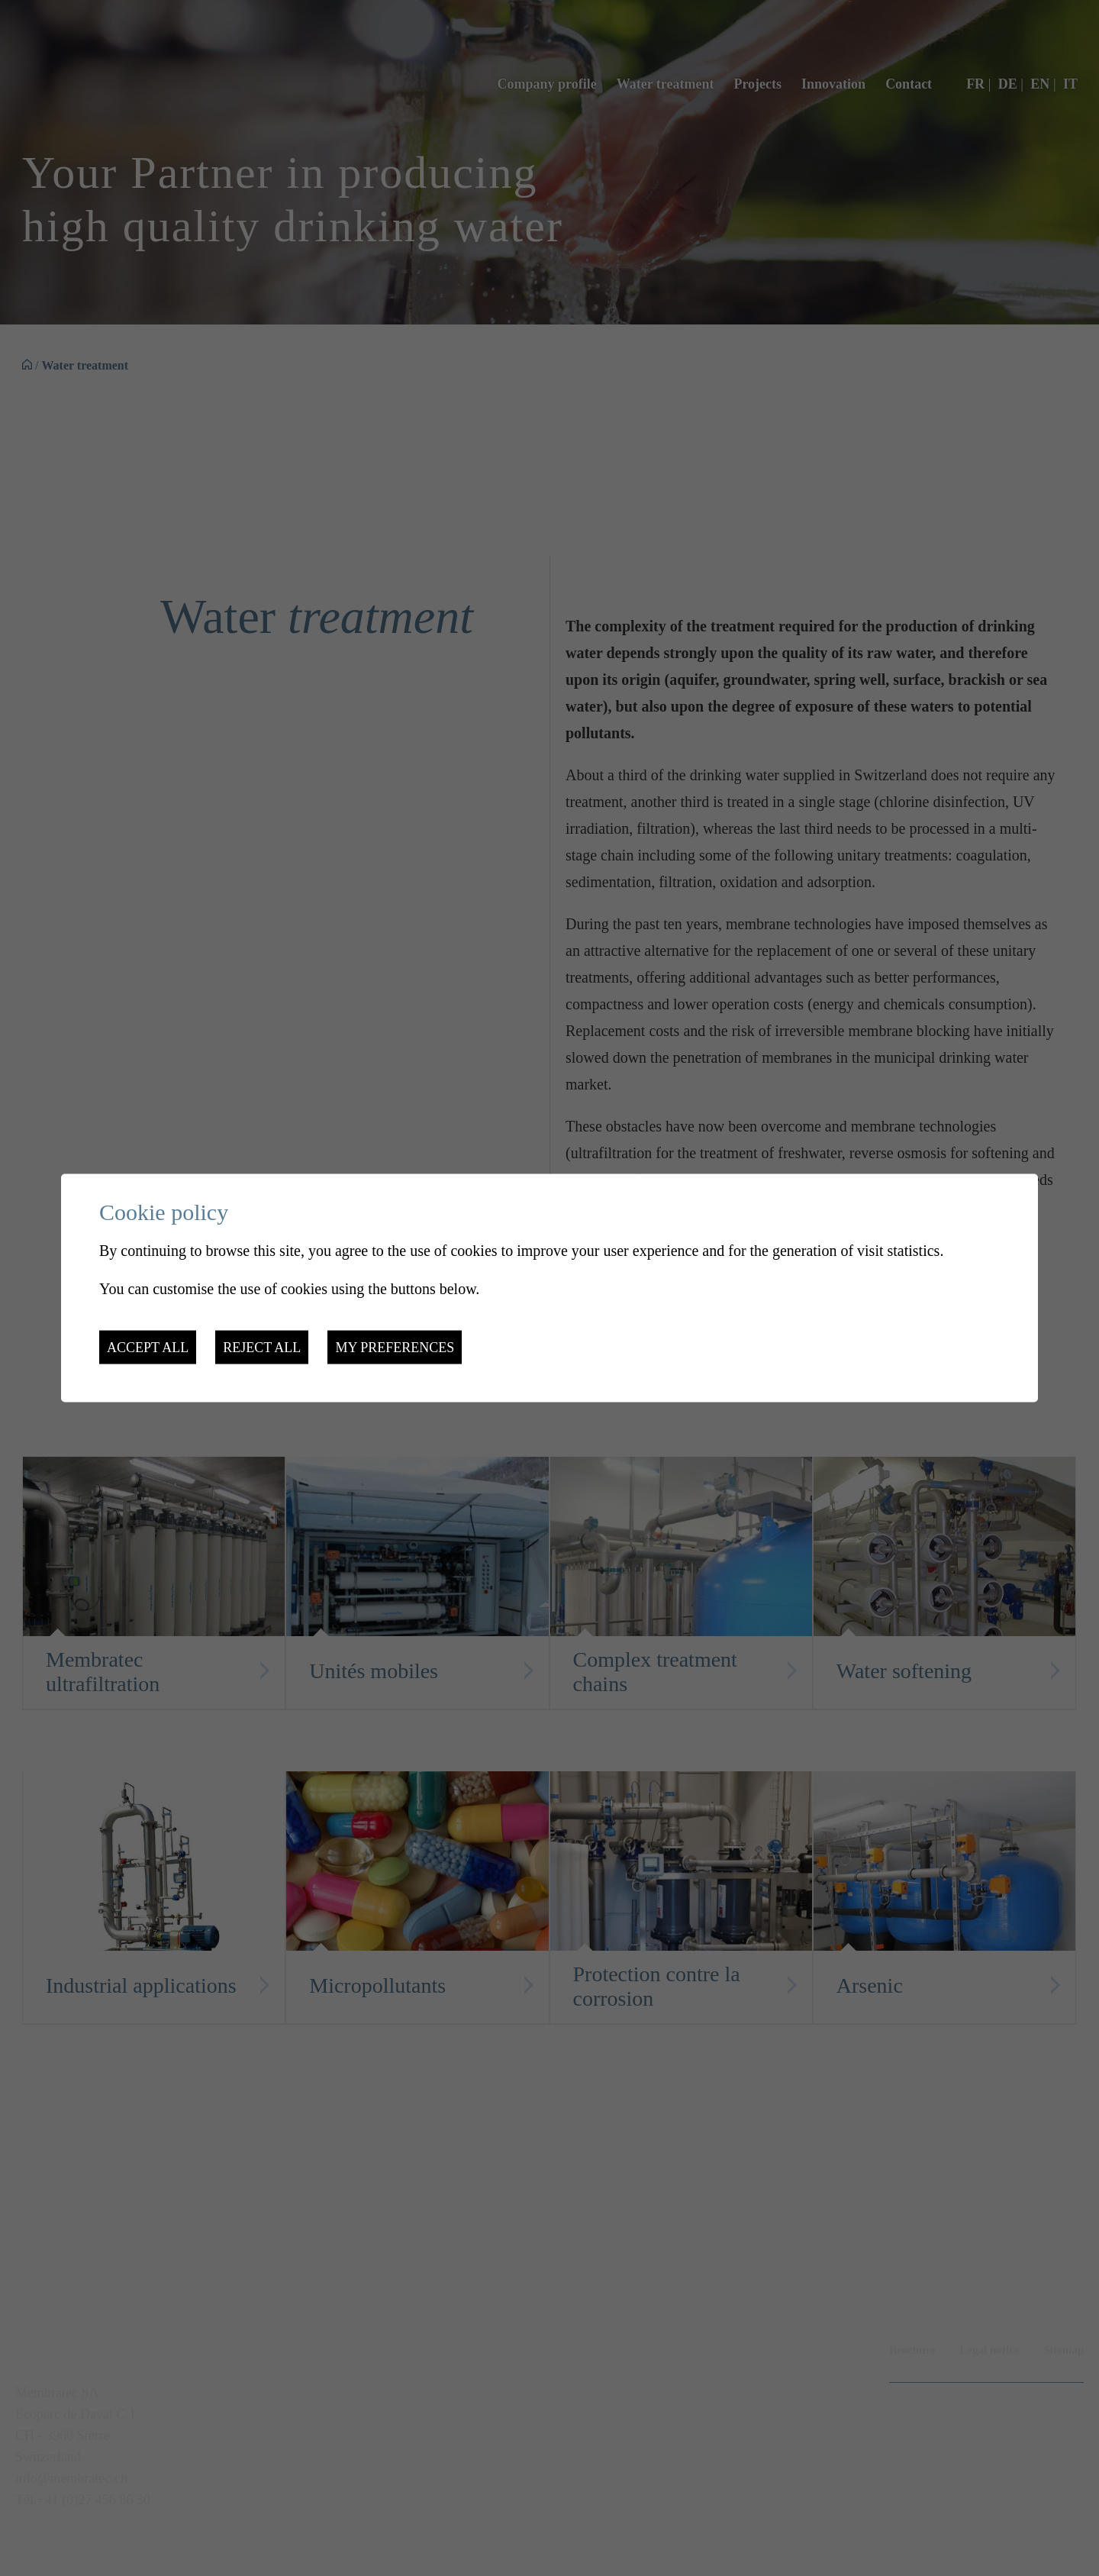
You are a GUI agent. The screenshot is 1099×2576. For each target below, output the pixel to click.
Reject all (262, 1346)
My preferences (394, 1346)
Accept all (148, 1346)
